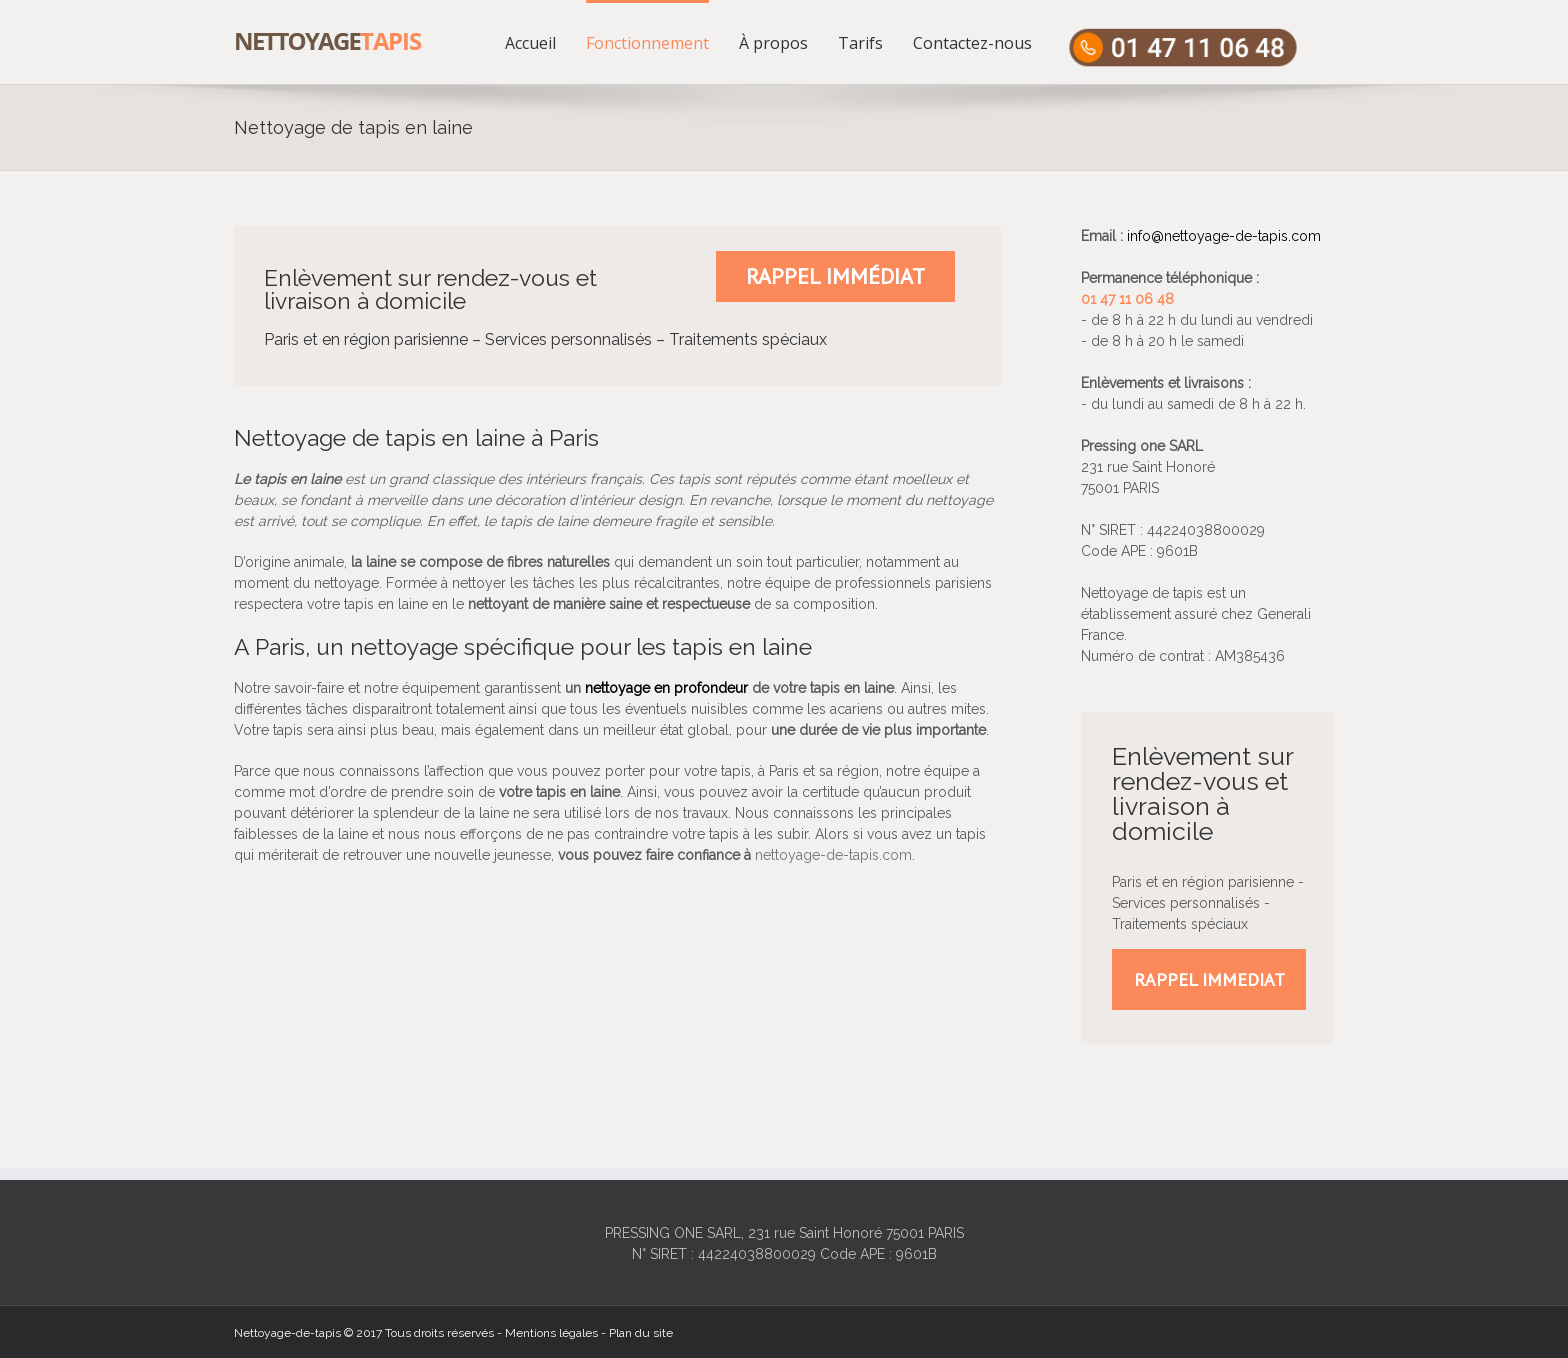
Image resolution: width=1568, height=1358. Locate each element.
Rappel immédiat (835, 276)
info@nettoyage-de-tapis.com (1224, 236)
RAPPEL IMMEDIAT (1209, 979)
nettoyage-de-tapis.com (833, 855)
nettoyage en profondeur (666, 688)
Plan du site (641, 1333)
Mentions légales (551, 1333)
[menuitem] (545, 42)
